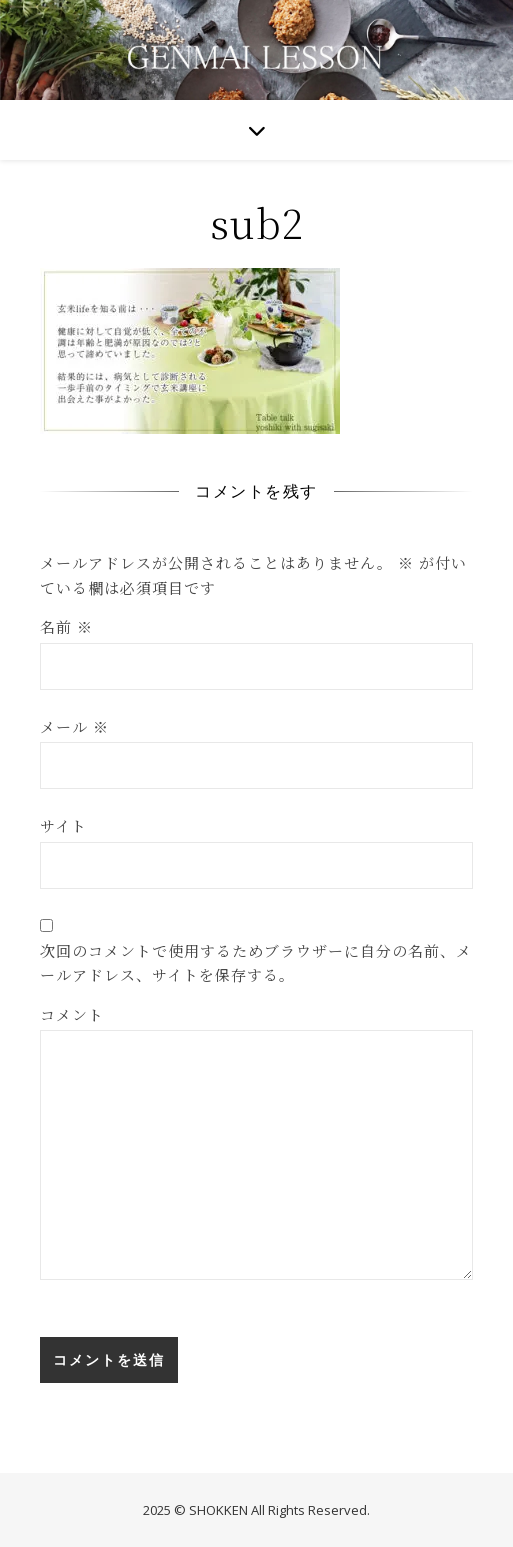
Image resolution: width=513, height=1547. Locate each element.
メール (74, 726)
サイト (63, 825)
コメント (72, 1014)
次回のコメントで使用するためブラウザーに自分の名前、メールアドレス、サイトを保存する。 (256, 963)
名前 (66, 626)
